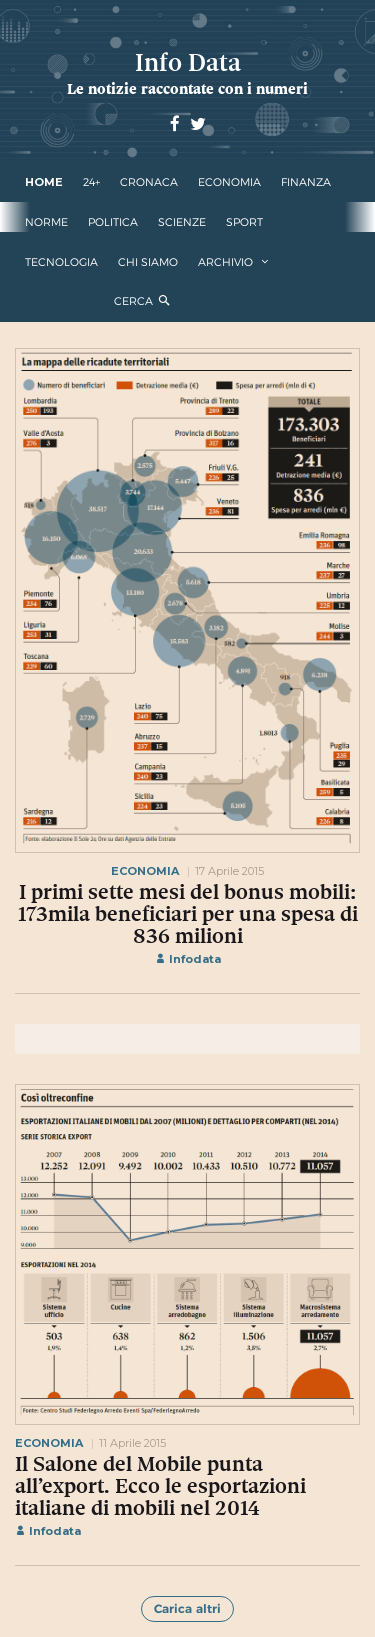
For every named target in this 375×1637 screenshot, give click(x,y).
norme (46, 222)
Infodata (188, 959)
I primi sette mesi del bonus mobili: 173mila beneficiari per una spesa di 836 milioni (188, 914)
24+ (91, 182)
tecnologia (61, 262)
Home (44, 182)
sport (244, 222)
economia (229, 182)
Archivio (225, 262)
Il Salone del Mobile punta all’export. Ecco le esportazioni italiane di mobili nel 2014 (160, 1486)
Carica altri (187, 1608)
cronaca (149, 182)
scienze (182, 222)
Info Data (188, 62)
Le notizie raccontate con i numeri (187, 88)
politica (113, 222)
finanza (306, 182)
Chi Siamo (148, 262)
